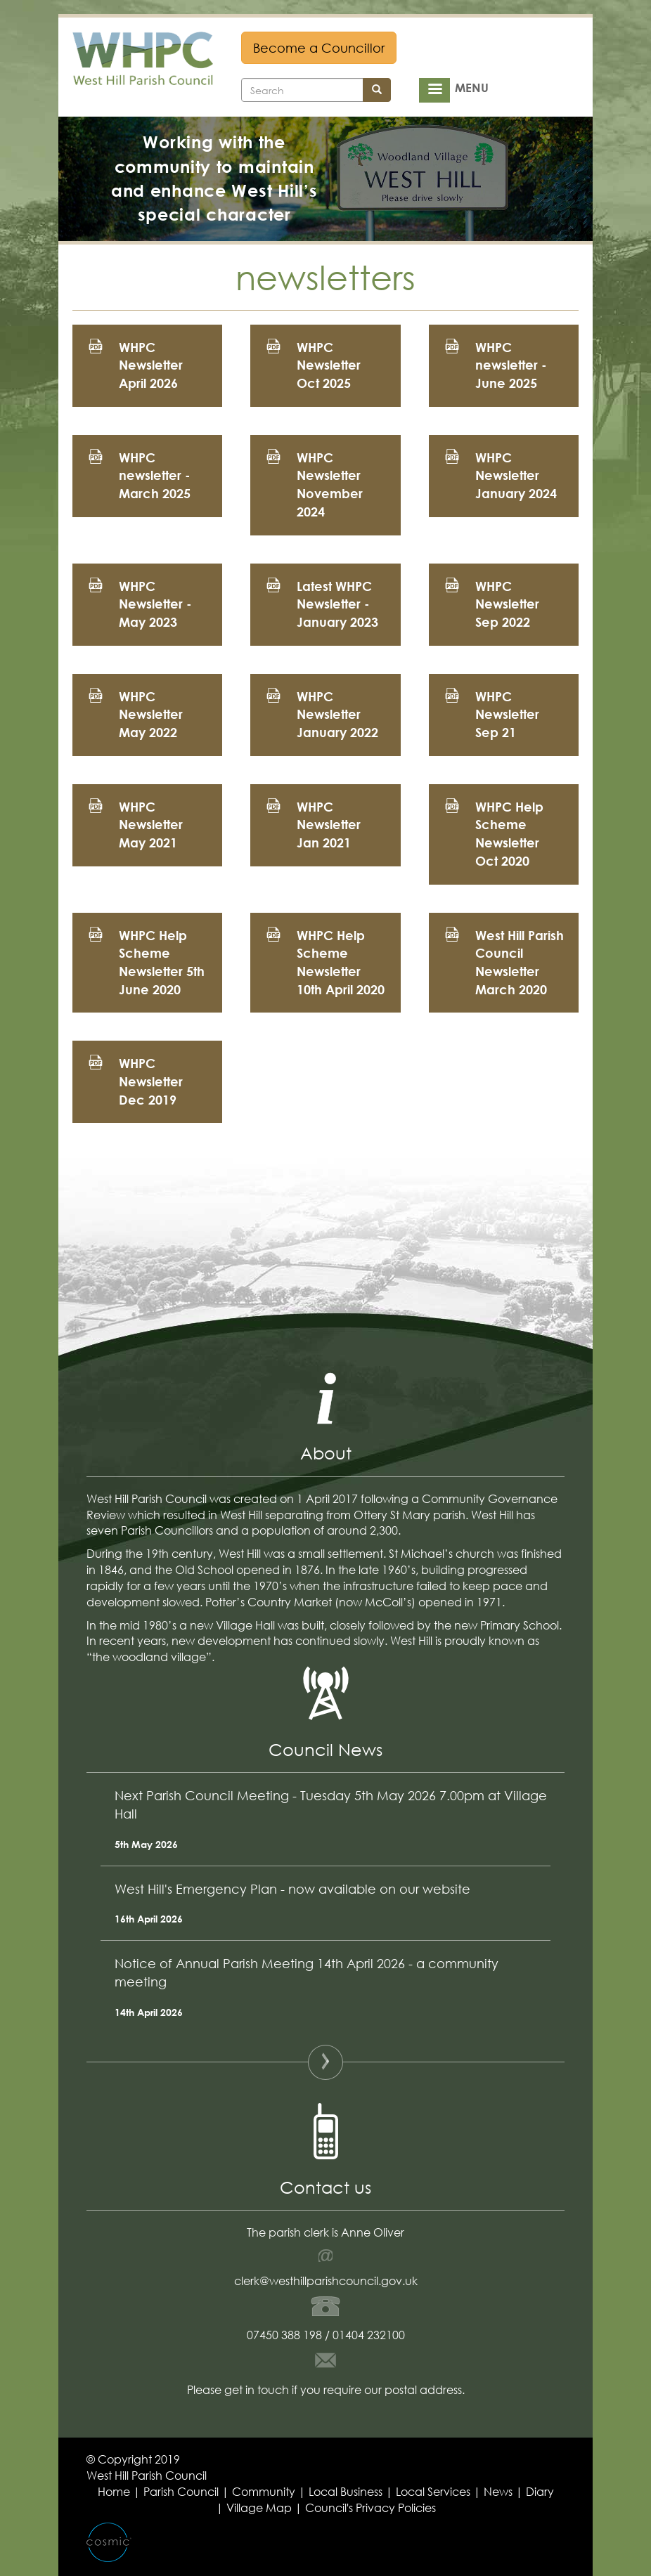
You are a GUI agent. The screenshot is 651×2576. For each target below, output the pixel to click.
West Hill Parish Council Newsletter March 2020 (519, 962)
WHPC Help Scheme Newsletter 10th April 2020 (341, 962)
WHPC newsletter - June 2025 (511, 365)
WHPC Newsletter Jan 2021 (329, 824)
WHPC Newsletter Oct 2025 (329, 365)
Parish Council (181, 2491)
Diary (540, 2491)
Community (263, 2491)
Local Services (433, 2491)
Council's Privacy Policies (370, 2507)
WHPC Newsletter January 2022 (337, 714)
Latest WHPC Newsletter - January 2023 (337, 604)
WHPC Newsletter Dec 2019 (151, 1081)
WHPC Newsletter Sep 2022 (507, 604)
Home (114, 2491)
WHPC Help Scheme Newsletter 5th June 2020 (162, 962)
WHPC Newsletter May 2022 (151, 714)
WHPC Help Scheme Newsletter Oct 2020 (509, 834)
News (498, 2491)
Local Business (345, 2491)
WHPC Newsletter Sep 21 (507, 714)
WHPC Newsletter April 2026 (151, 365)
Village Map (259, 2507)
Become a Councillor (319, 48)
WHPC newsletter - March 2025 (155, 475)
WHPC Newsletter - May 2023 (155, 604)
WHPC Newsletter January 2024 (516, 475)
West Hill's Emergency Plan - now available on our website (292, 1889)
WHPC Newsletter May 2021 (151, 824)
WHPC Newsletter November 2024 (330, 484)
